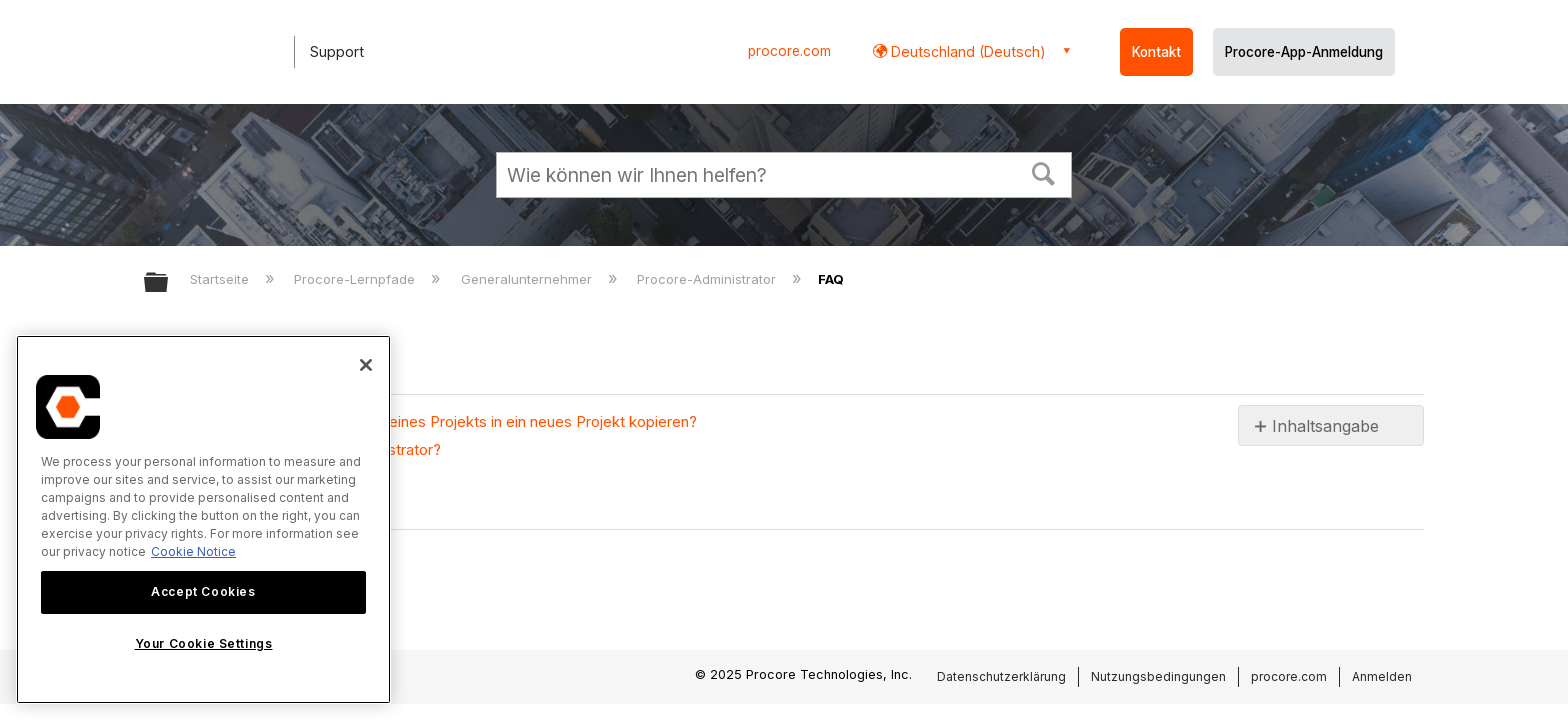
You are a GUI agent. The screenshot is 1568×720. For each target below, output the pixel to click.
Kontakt (1156, 52)
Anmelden (1382, 676)
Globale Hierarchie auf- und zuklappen (169, 283)
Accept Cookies (203, 591)
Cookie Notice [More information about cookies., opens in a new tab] (193, 551)
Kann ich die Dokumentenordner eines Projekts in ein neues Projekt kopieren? (431, 421)
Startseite (221, 279)
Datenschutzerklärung (1001, 676)
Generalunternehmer (528, 279)
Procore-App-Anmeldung (1304, 52)
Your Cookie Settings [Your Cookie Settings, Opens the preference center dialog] (204, 643)
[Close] (366, 365)
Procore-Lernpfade (356, 279)
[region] (203, 519)
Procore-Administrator (708, 279)
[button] (1044, 172)
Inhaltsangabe (1325, 426)
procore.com (789, 51)
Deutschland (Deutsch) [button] (966, 51)
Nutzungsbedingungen (1158, 676)
